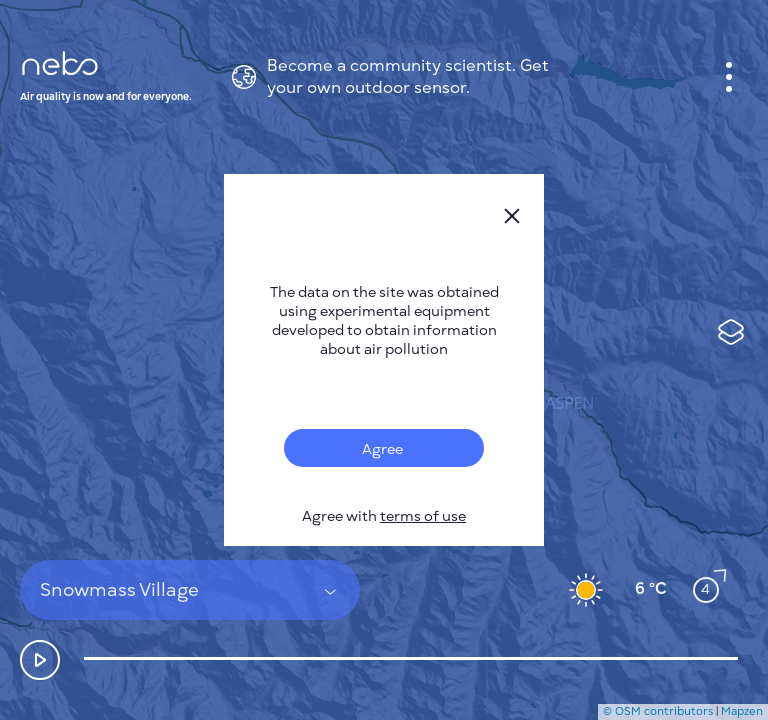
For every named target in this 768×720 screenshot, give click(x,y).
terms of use (423, 516)
